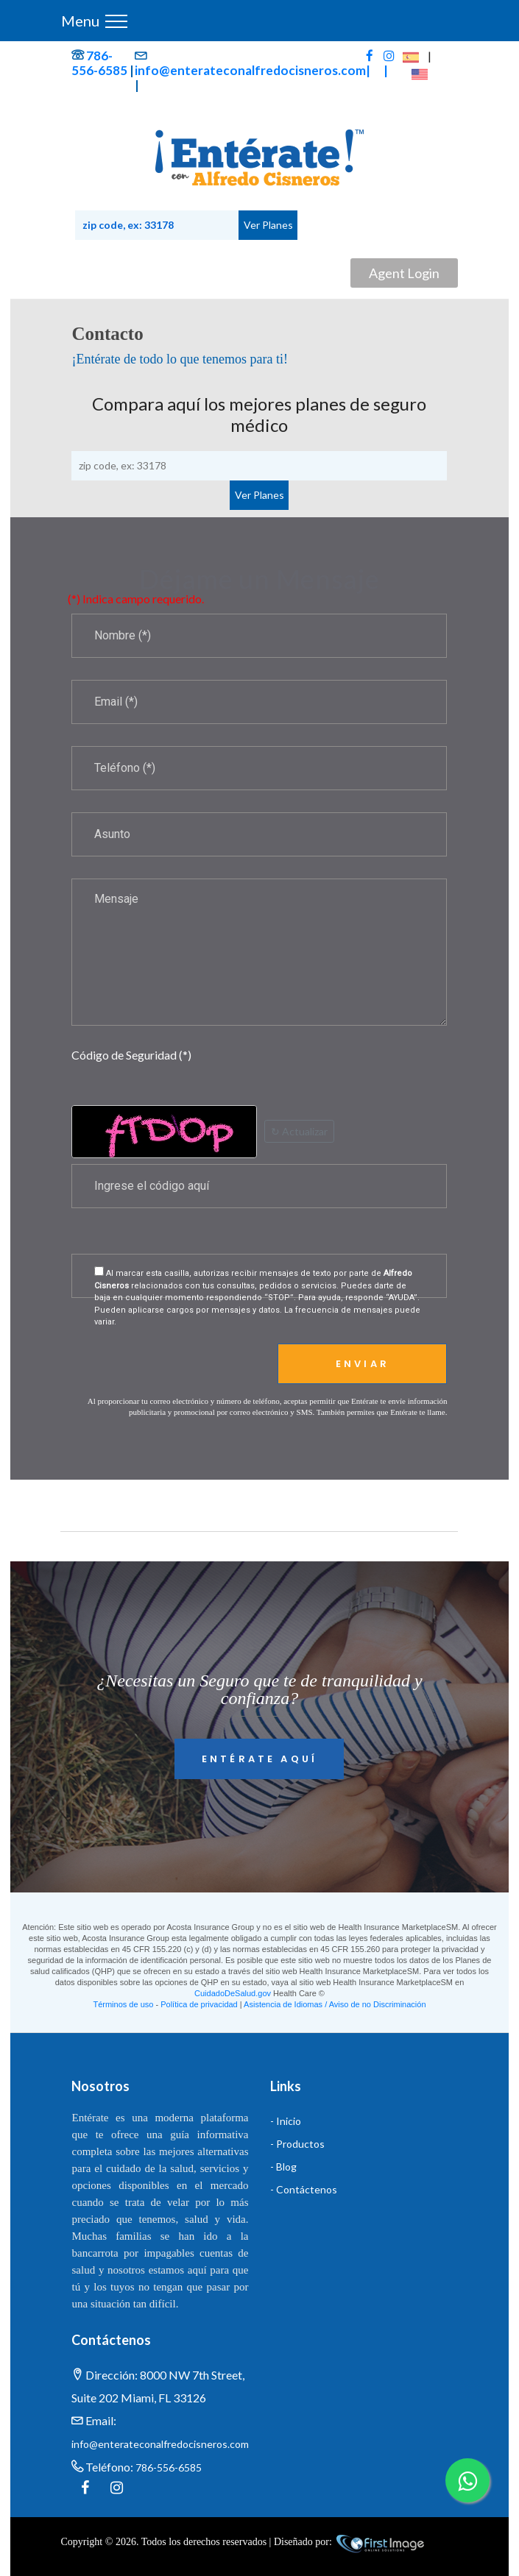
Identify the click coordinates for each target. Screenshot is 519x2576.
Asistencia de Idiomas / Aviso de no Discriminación (335, 2004)
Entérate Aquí (259, 1759)
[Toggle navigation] (116, 20)
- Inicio (285, 2121)
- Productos (297, 2143)
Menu (80, 20)
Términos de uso (123, 2004)
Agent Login (404, 273)
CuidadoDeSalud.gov (232, 1993)
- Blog (283, 2166)
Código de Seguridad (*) (131, 1055)
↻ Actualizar (299, 1131)
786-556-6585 (99, 63)
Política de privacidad (199, 2004)
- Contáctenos (303, 2189)
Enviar (362, 1364)
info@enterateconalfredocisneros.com (250, 70)
